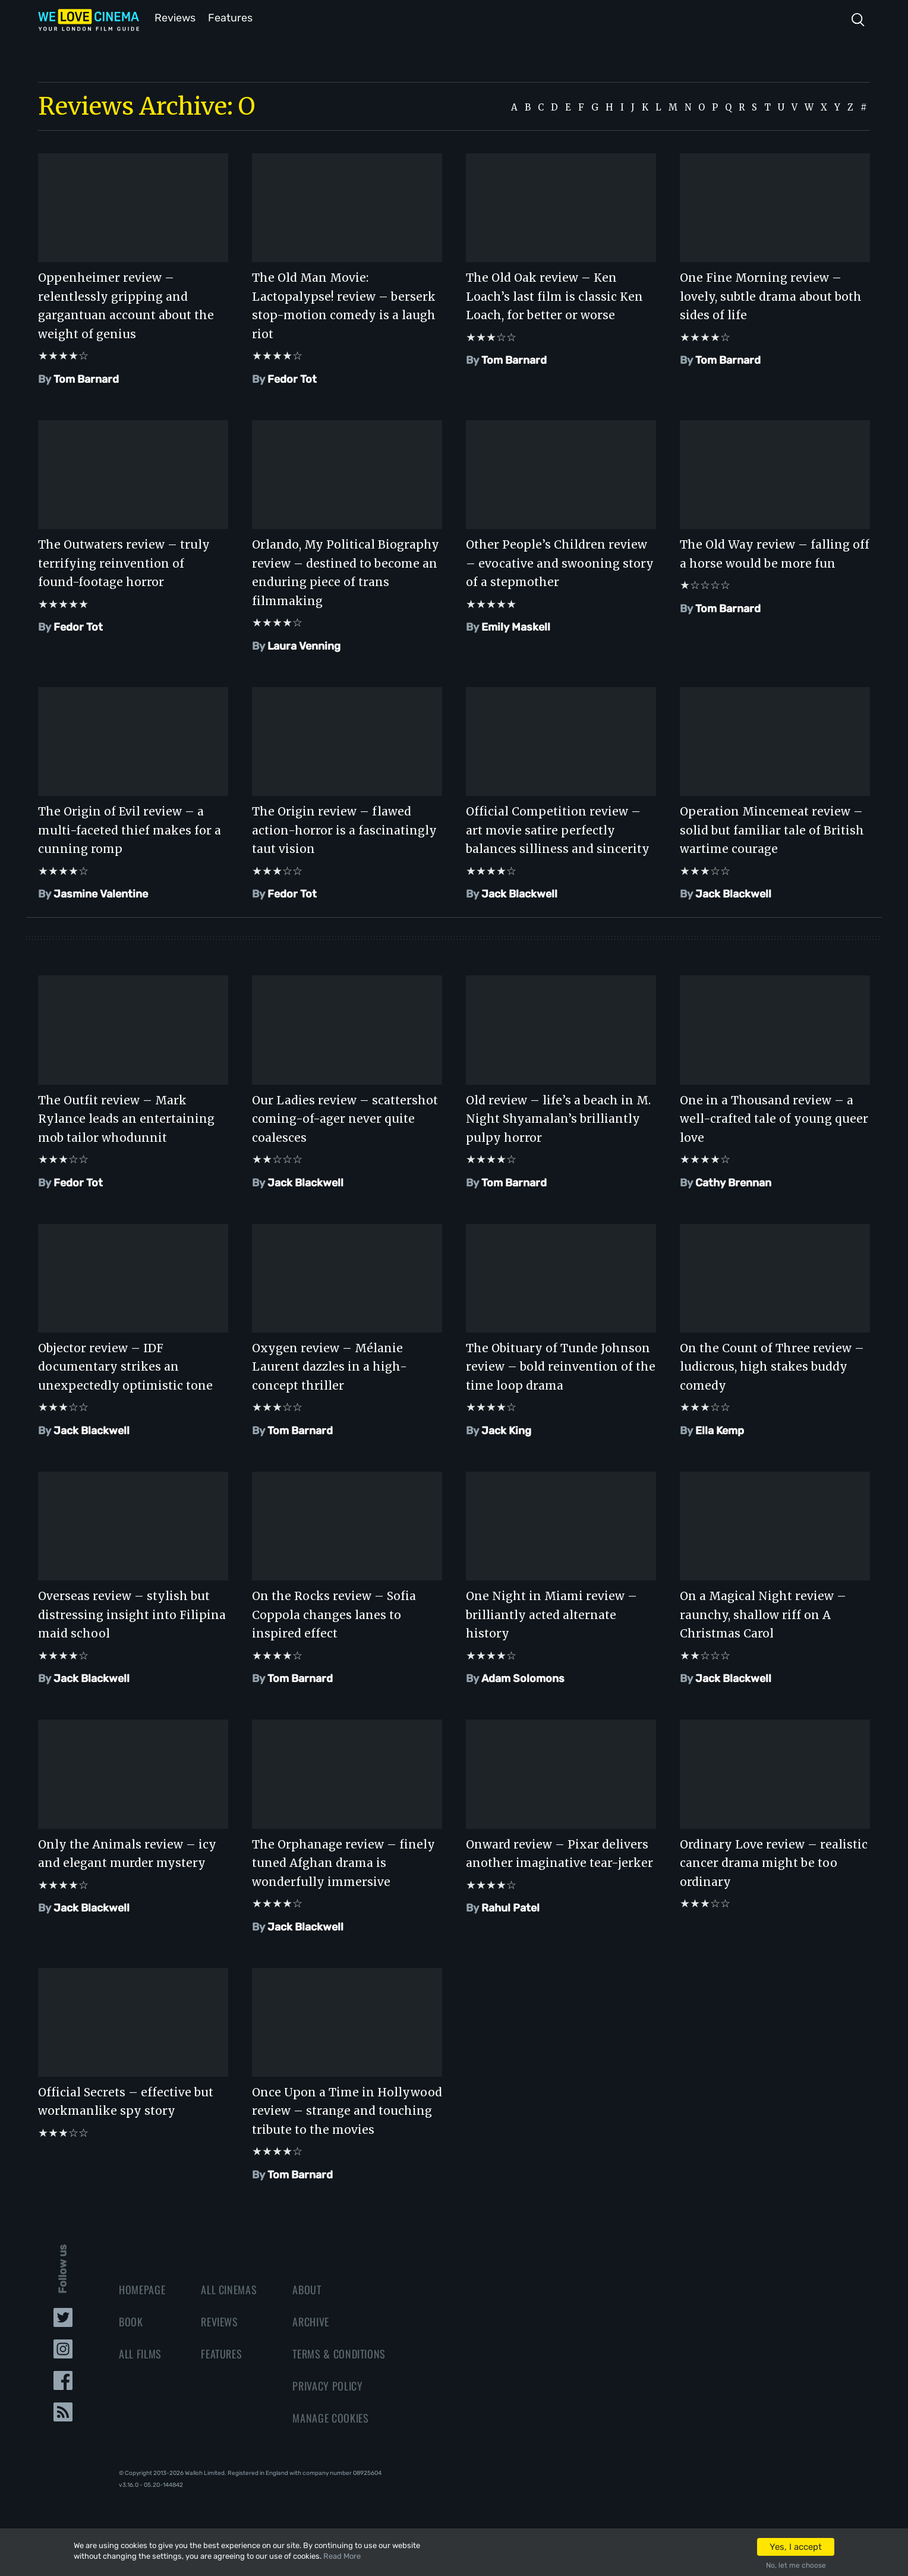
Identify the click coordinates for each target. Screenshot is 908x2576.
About (306, 2288)
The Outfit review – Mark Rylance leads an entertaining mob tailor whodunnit (126, 1118)
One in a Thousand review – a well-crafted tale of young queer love (774, 1118)
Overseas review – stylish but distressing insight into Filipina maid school (132, 1613)
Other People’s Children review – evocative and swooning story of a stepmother (560, 562)
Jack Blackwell (519, 892)
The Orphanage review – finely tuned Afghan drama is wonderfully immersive (343, 1862)
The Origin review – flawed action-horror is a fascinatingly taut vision (344, 829)
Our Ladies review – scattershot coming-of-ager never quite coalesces (345, 1118)
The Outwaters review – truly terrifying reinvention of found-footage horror (124, 562)
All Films (140, 2352)
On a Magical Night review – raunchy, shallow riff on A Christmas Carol (763, 1613)
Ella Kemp (719, 1429)
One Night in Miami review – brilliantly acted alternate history (551, 1613)
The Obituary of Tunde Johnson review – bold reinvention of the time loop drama (560, 1365)
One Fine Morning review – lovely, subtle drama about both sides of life (771, 295)
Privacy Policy (327, 2384)
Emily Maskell (515, 625)
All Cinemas (229, 2288)
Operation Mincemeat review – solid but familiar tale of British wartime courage (772, 829)
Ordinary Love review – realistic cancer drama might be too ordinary (774, 1862)
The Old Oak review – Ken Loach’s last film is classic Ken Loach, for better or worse (554, 295)
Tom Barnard (86, 378)
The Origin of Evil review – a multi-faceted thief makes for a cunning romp (129, 829)
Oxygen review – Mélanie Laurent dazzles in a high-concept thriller (329, 1365)
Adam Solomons (523, 1677)
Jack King (506, 1429)
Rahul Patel (510, 1906)
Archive (310, 2320)
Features (231, 17)
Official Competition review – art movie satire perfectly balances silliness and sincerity (558, 829)
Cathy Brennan (733, 1181)
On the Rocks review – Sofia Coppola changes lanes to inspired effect (334, 1613)
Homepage (142, 2288)
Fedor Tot (292, 378)
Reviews (173, 17)
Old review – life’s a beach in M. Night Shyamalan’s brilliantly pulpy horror (558, 1118)
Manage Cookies (330, 2416)
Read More (342, 2556)
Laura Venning (303, 644)
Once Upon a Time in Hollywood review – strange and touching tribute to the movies (347, 2110)
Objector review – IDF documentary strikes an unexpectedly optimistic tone (125, 1365)
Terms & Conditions (339, 2352)
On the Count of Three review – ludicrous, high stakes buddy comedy (772, 1365)
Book (131, 2320)
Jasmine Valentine (100, 892)
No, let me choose (796, 2565)
